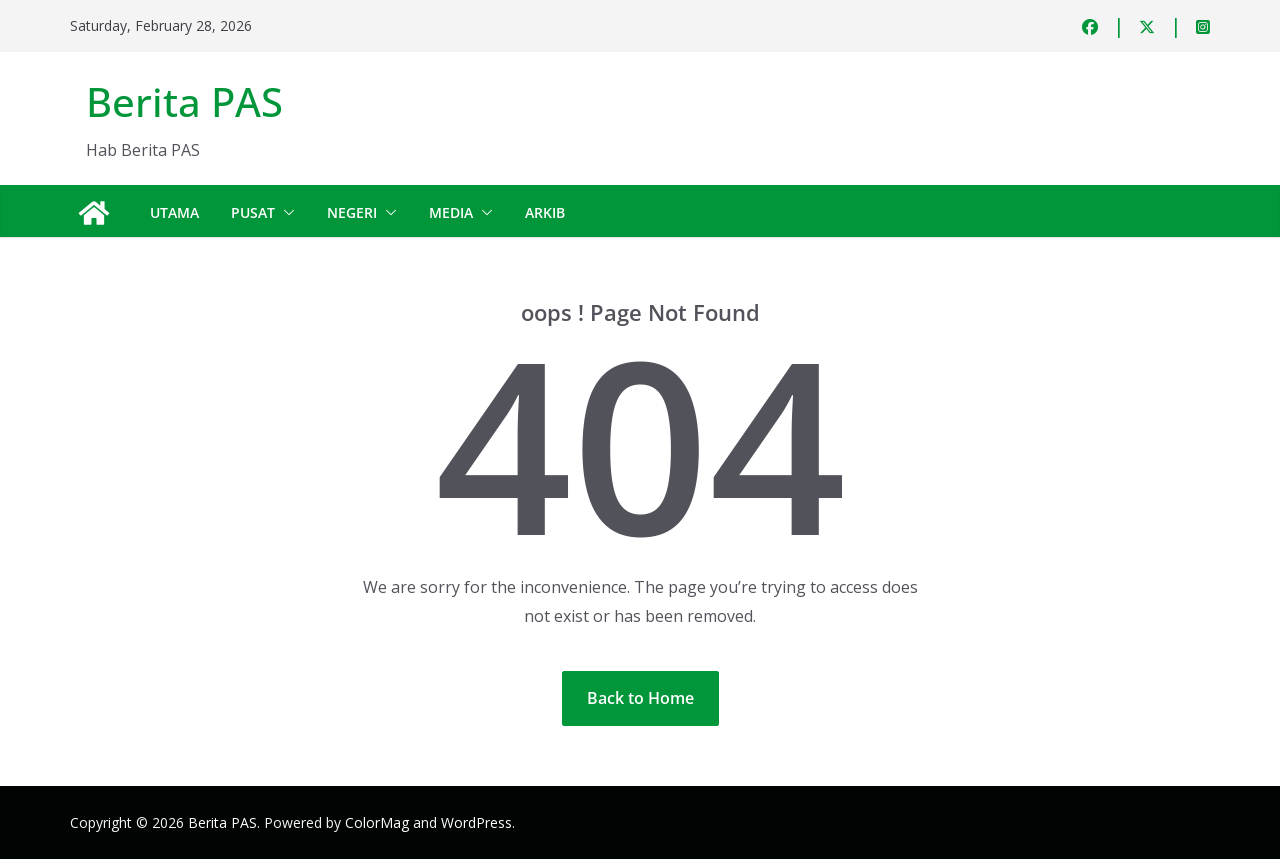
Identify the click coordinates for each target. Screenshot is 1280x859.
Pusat (253, 212)
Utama (174, 212)
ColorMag (377, 822)
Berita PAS (184, 101)
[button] (285, 213)
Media (451, 212)
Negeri (352, 212)
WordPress (476, 822)
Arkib (545, 212)
